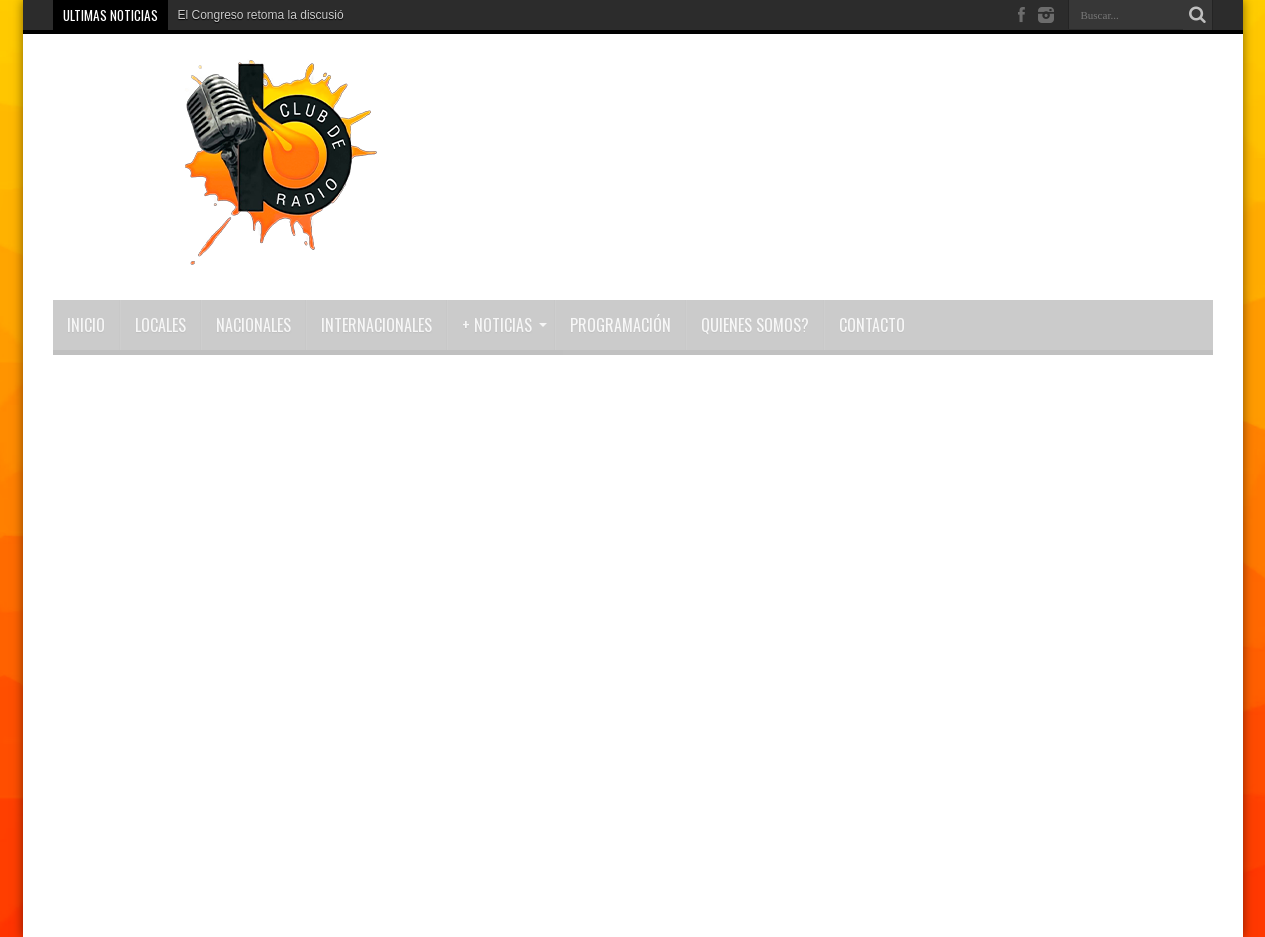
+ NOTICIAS (504, 325)
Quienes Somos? (755, 325)
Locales (160, 325)
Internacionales (376, 325)
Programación (620, 325)
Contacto (872, 325)
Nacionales (253, 325)
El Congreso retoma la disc (250, 15)
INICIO (86, 325)
